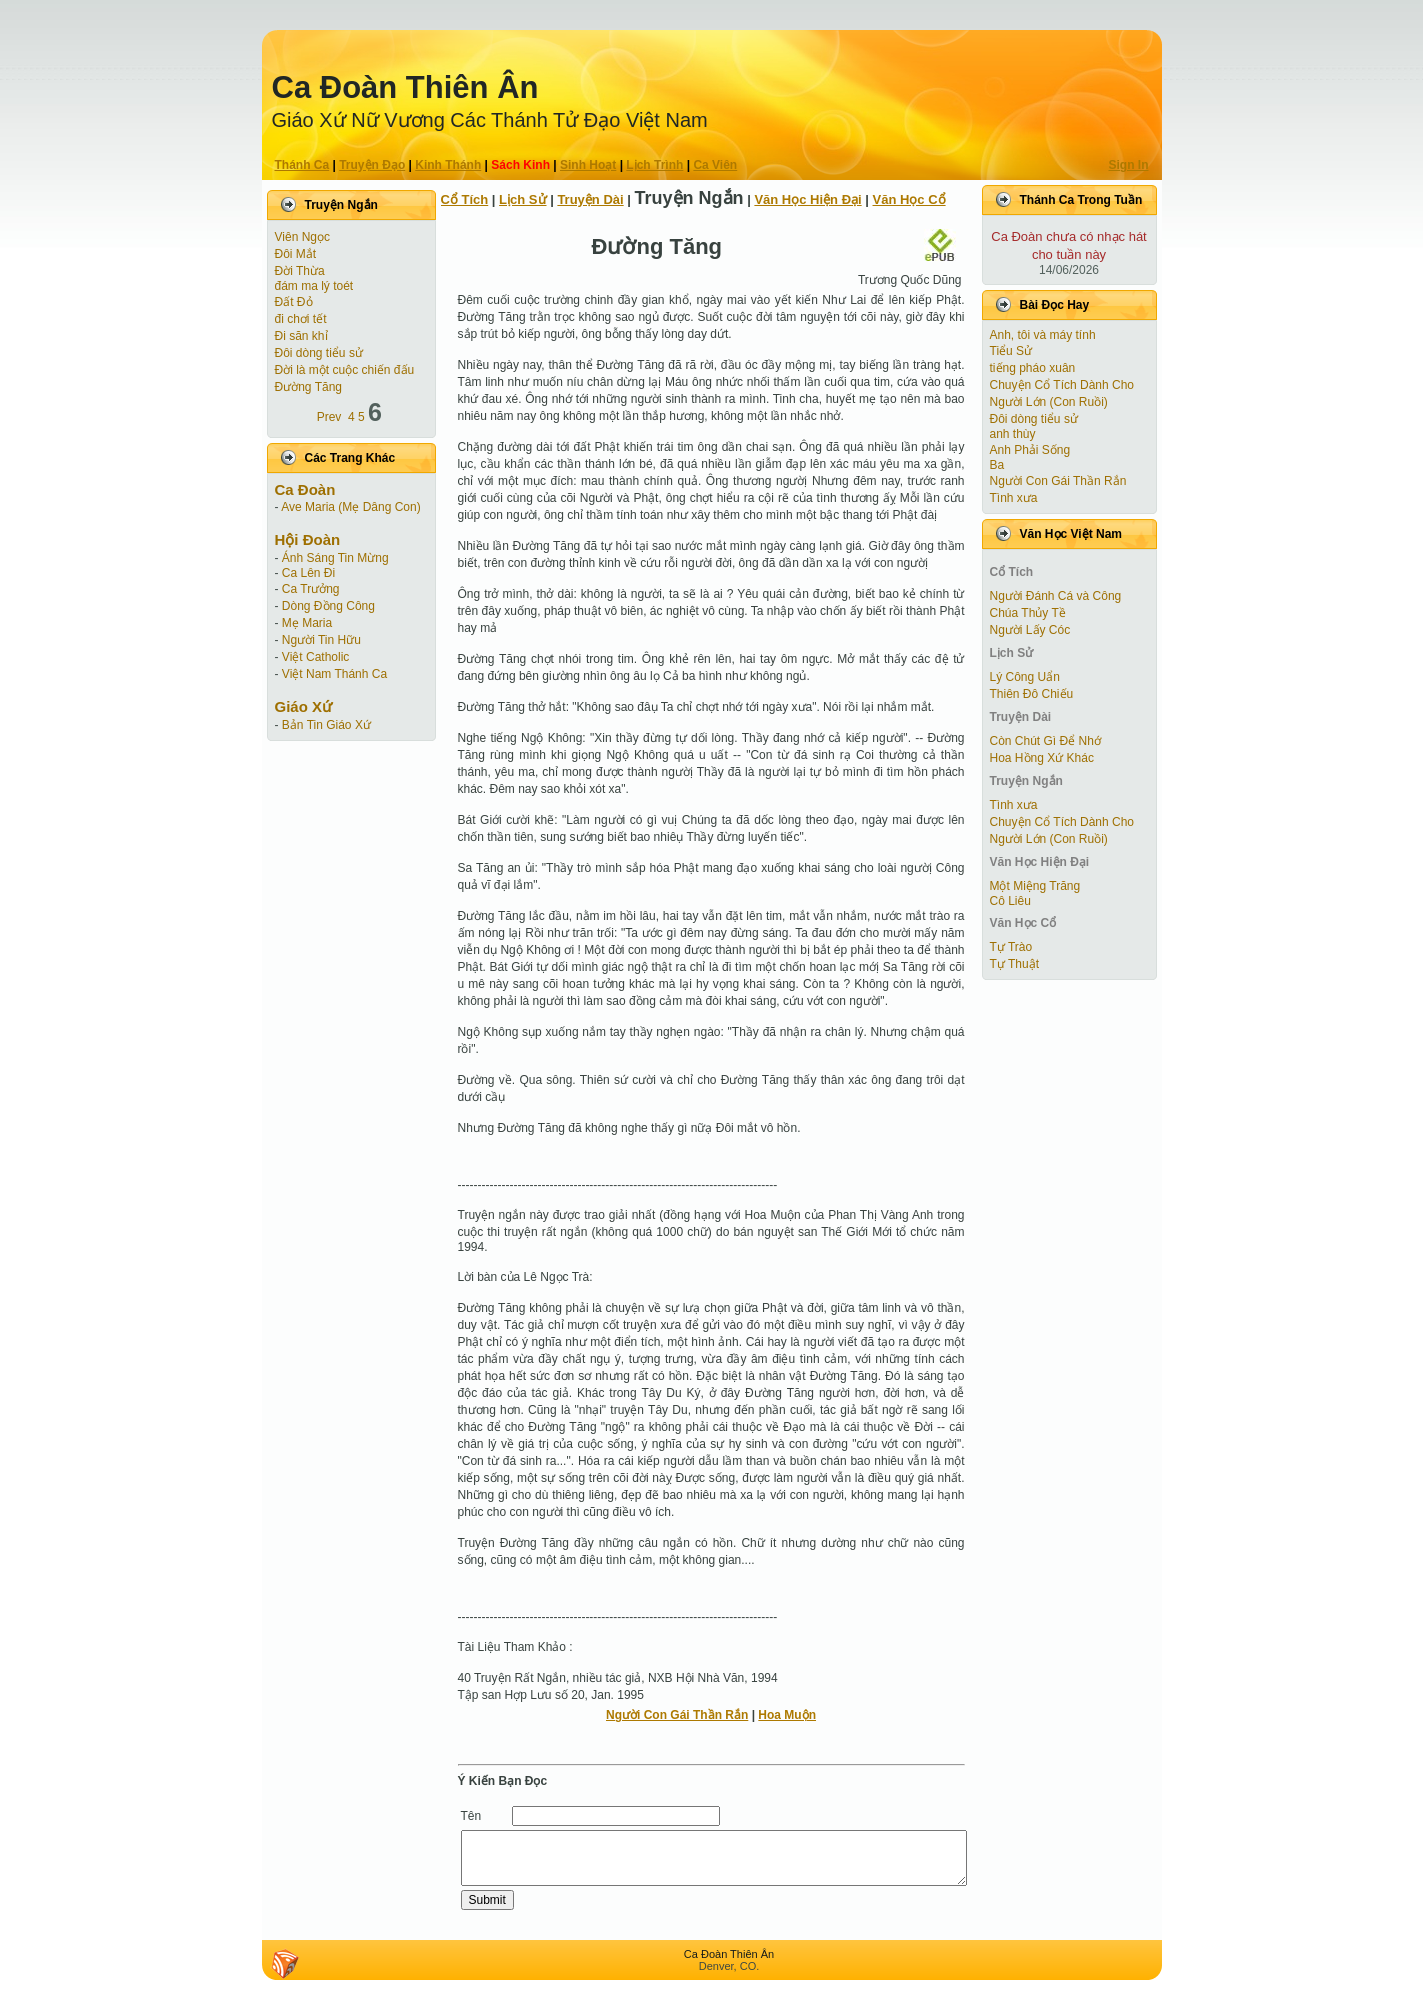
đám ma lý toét (314, 286)
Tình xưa (1014, 498)
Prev (329, 417)
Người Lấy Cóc (1030, 630)
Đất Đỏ (294, 302)
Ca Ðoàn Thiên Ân (405, 87)
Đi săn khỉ (301, 336)
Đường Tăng (308, 387)
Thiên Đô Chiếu (1032, 694)
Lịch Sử (522, 199)
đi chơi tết (301, 319)
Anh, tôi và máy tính (1043, 335)
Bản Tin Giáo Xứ (326, 725)
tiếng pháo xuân (1033, 368)
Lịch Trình (654, 165)
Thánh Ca (302, 165)
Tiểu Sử (1011, 351)
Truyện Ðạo (372, 165)
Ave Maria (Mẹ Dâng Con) (351, 507)
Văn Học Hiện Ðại (807, 199)
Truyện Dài (590, 199)
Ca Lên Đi (308, 573)
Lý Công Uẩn (1025, 677)
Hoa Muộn (787, 1715)
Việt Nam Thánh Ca (334, 674)
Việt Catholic (315, 657)
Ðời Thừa (300, 271)
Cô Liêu (1010, 901)
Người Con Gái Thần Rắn (677, 1715)
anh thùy (1013, 434)
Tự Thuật (1014, 964)
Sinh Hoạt (588, 165)
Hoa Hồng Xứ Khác (1042, 758)
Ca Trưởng (311, 589)
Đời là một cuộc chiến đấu (345, 370)
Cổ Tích (465, 199)
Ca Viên (715, 165)
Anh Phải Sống (1030, 450)
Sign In (1129, 165)
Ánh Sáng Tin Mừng (335, 558)
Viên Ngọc (302, 237)
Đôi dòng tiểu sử (319, 353)
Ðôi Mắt (296, 254)
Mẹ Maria (307, 623)
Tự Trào (1011, 947)
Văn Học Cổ (909, 199)
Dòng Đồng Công (328, 606)
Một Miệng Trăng (1035, 886)
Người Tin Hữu (321, 640)
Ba (997, 465)
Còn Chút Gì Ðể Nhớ (1045, 741)
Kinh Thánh (448, 165)
